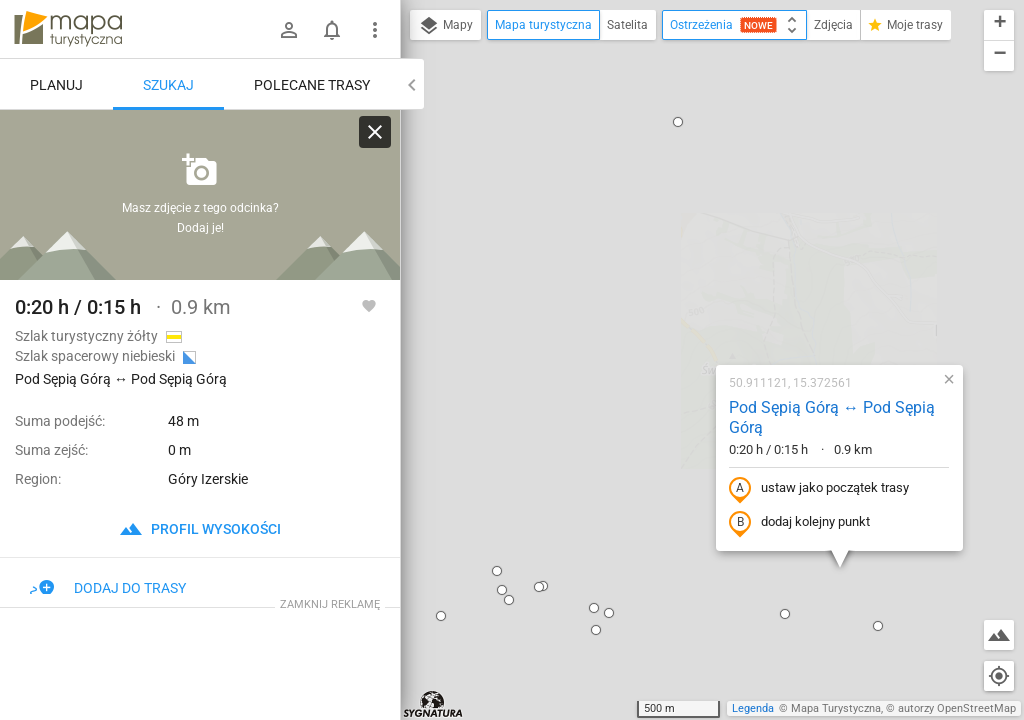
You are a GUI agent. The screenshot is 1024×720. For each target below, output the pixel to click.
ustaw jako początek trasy (691, 273)
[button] (481, 397)
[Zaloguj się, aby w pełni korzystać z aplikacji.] (369, 305)
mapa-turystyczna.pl (68, 29)
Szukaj (168, 85)
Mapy (445, 26)
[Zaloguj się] (289, 30)
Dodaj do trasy (108, 588)
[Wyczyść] (375, 132)
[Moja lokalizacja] (999, 676)
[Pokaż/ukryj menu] (375, 30)
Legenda (753, 708)
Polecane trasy (312, 85)
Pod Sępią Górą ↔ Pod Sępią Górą (704, 202)
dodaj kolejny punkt (671, 307)
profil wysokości (200, 529)
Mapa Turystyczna (836, 708)
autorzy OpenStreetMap (957, 708)
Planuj (56, 85)
